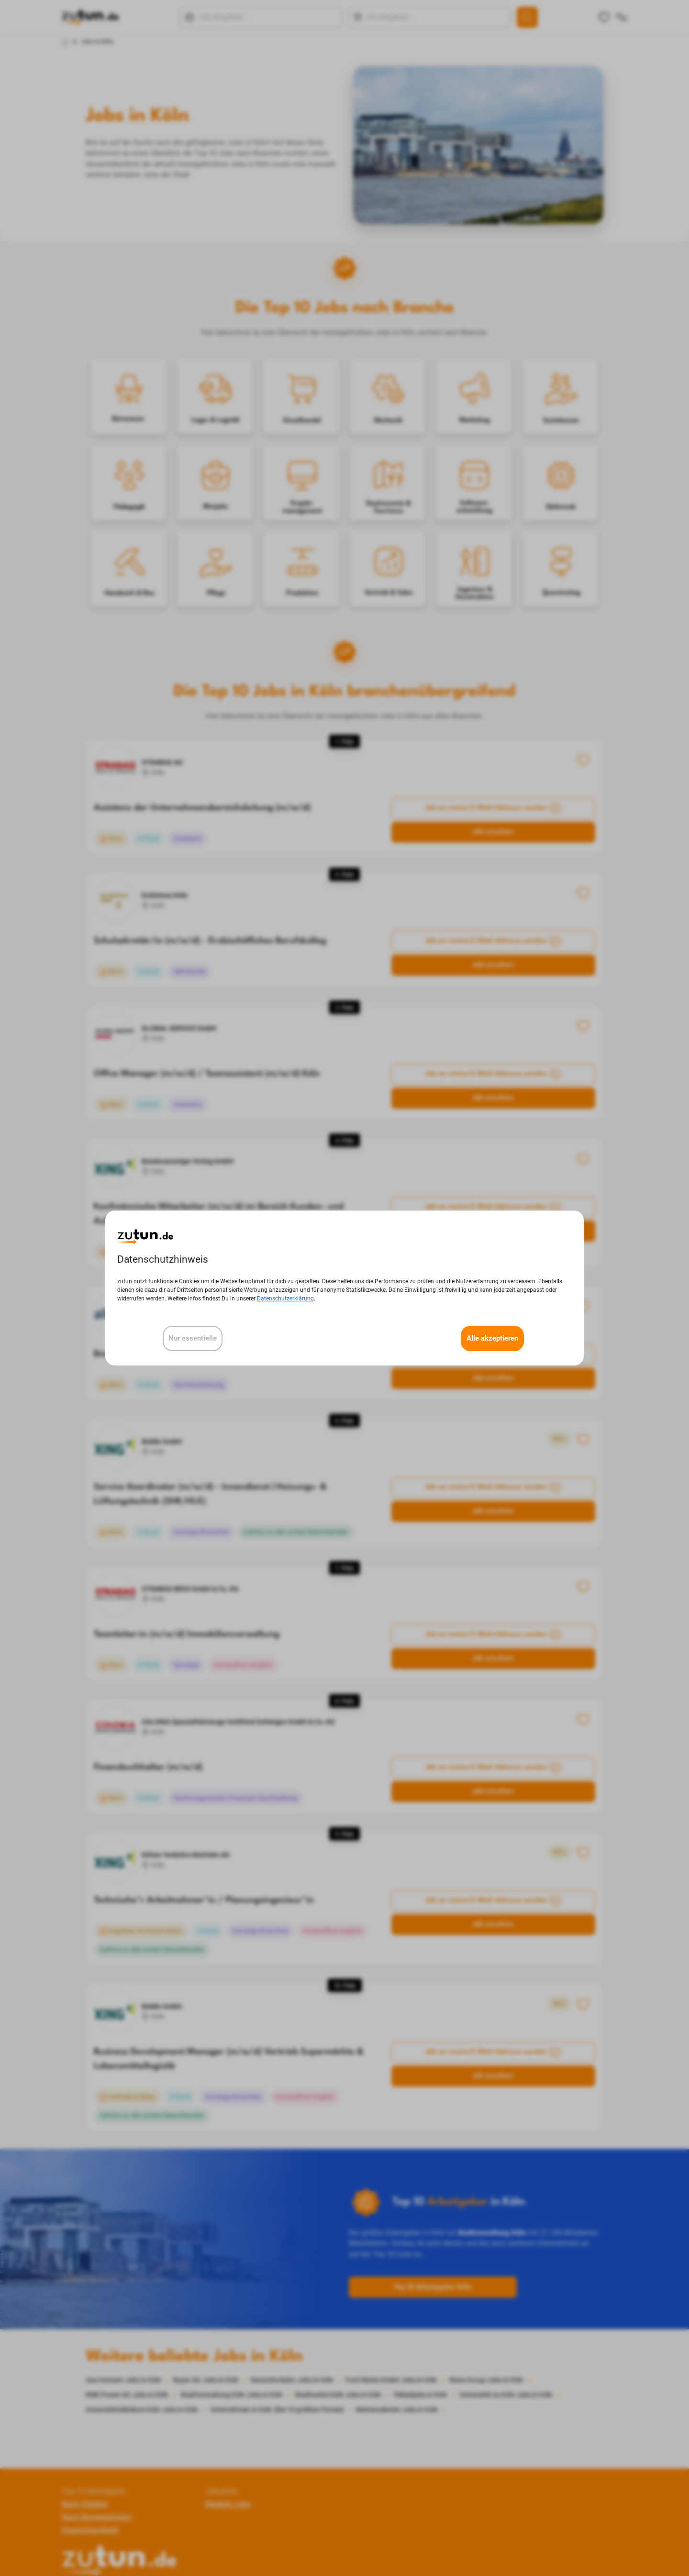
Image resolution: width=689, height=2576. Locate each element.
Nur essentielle (192, 1338)
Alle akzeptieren (492, 1338)
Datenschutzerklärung (285, 1298)
